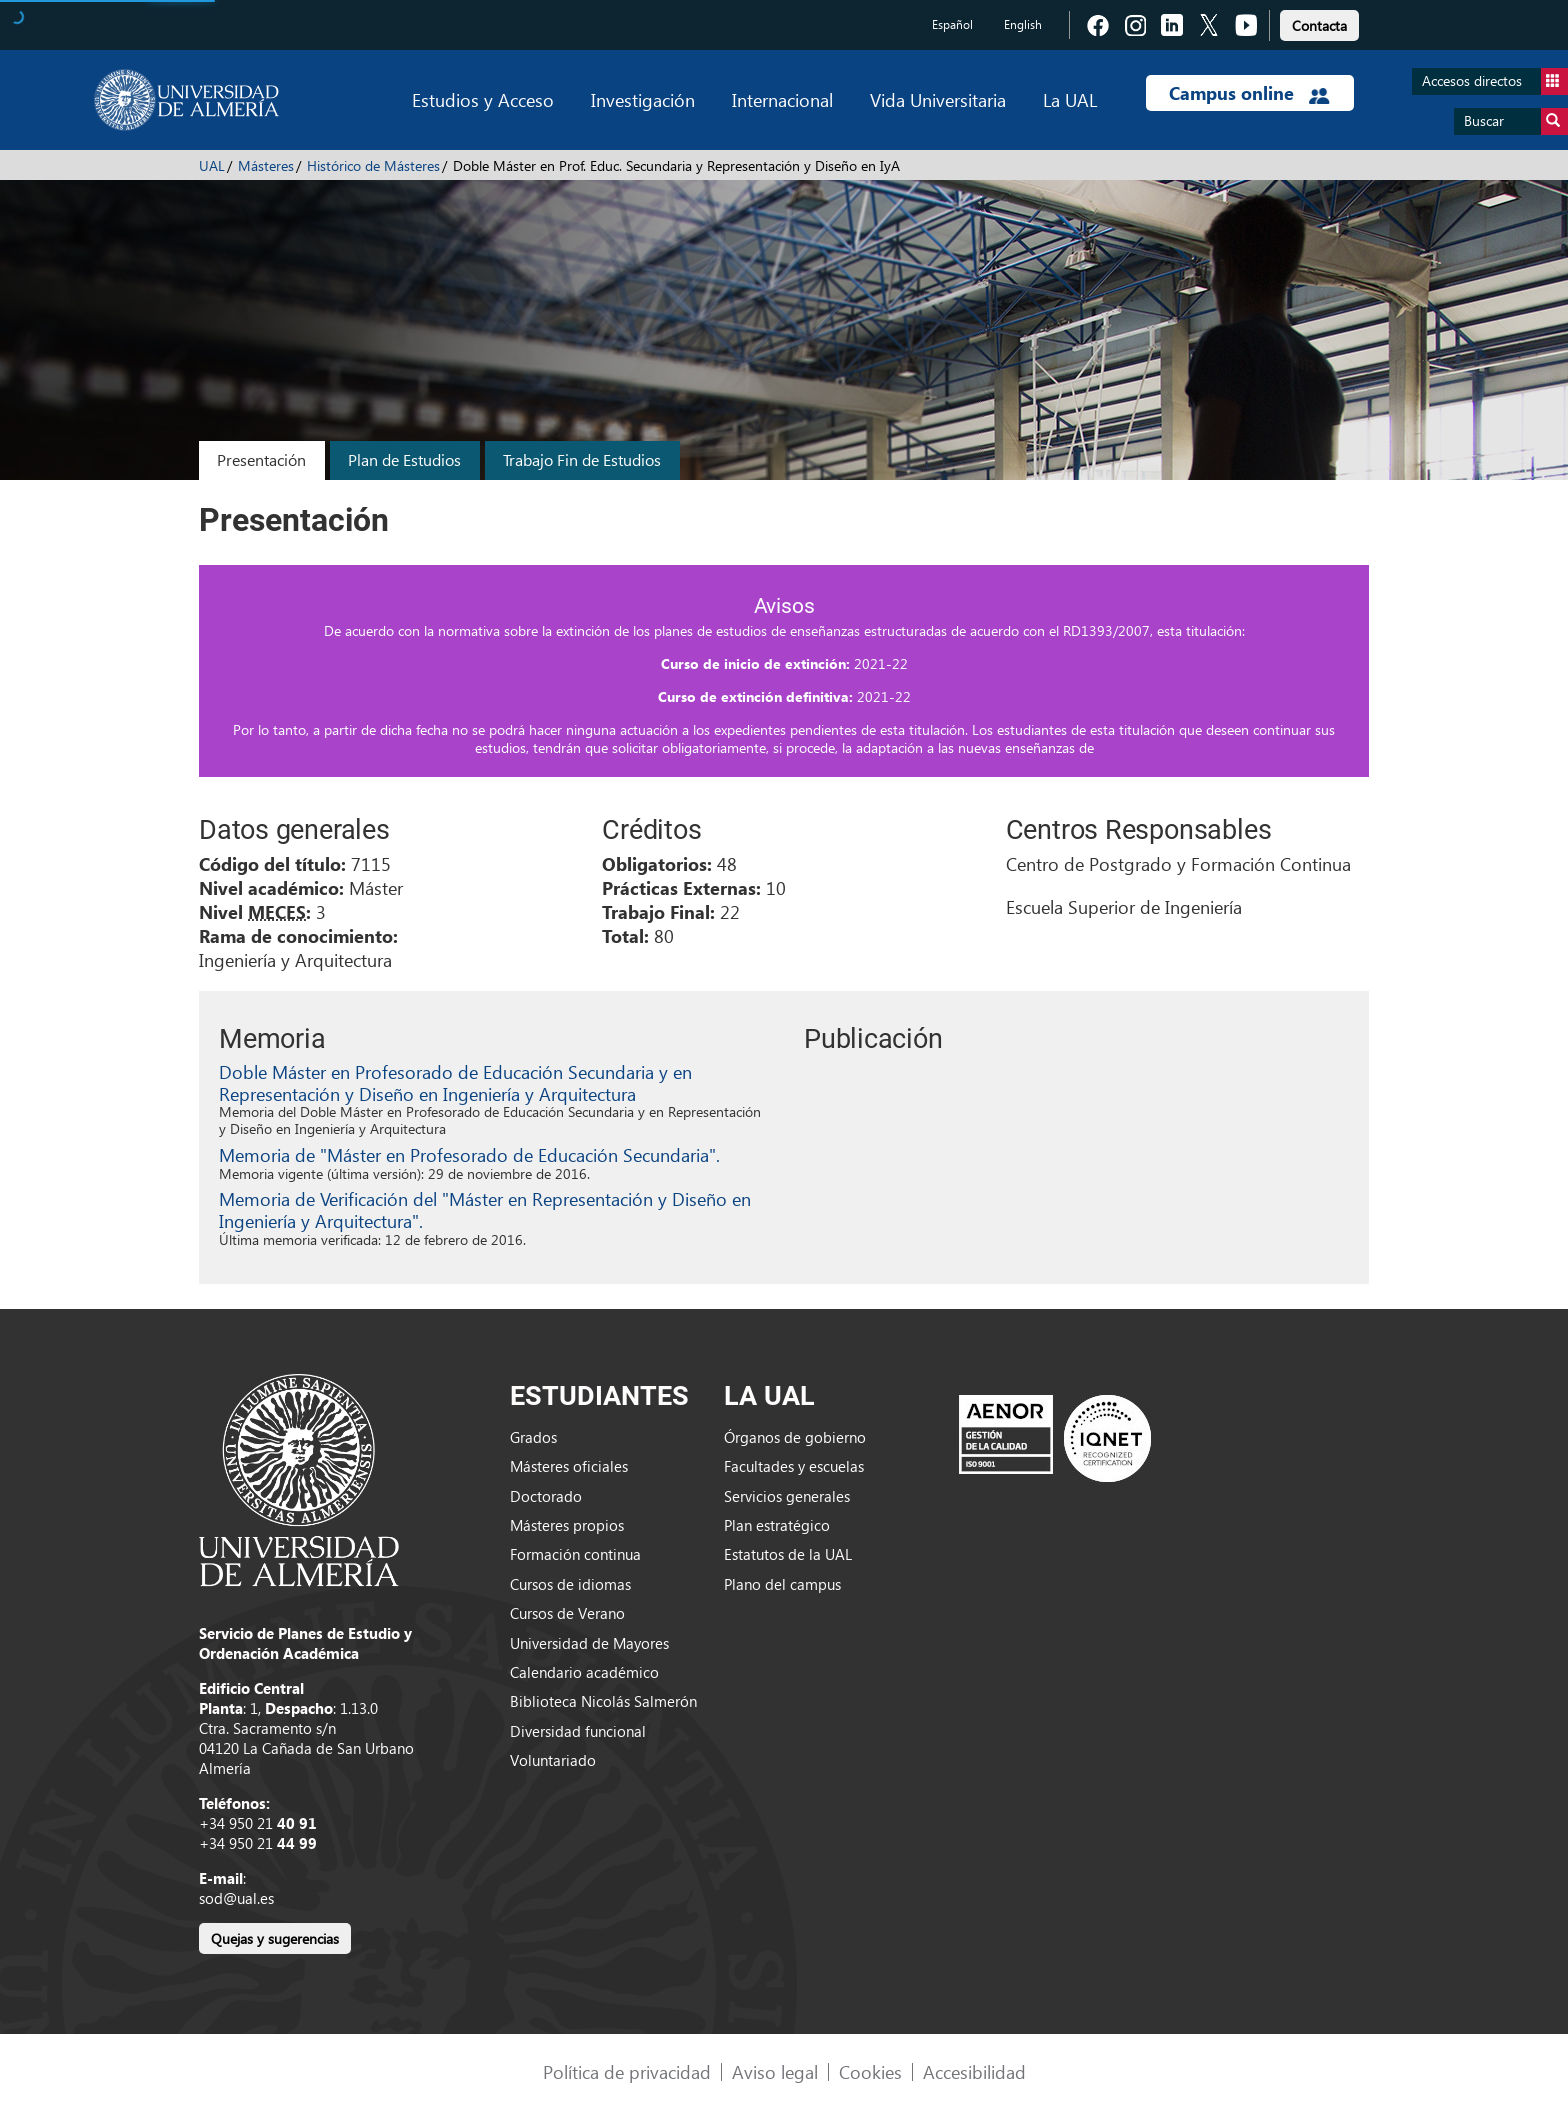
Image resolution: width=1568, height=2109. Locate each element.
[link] (1319, 22)
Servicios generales (787, 1496)
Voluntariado (553, 1760)
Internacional (782, 99)
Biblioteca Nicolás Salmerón (603, 1701)
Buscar (1516, 121)
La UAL (1070, 99)
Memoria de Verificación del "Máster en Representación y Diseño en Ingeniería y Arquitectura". (485, 1209)
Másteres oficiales (569, 1466)
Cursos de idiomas (570, 1584)
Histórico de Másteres (373, 165)
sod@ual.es (236, 1898)
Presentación (261, 459)
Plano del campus (782, 1584)
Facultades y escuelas (794, 1466)
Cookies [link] (870, 2071)
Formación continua (575, 1554)
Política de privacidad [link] (627, 2071)
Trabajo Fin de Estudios (582, 459)
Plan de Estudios (404, 459)
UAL (212, 165)
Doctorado (546, 1496)
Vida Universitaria (938, 99)
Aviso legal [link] (775, 2071)
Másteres (266, 165)
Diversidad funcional (578, 1731)
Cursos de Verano (567, 1613)
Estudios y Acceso (483, 99)
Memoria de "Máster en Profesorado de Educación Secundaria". (469, 1154)
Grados (533, 1437)
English (1023, 24)
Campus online (1249, 93)
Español (952, 24)
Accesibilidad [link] (974, 2071)
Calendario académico (584, 1672)
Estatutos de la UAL (788, 1554)
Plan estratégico (777, 1525)
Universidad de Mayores (589, 1643)
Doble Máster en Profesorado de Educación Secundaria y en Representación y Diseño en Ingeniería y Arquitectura (455, 1082)
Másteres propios (567, 1525)
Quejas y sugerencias (275, 1938)
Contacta (1319, 25)
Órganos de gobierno (795, 1437)
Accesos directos (1495, 81)
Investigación (643, 99)
